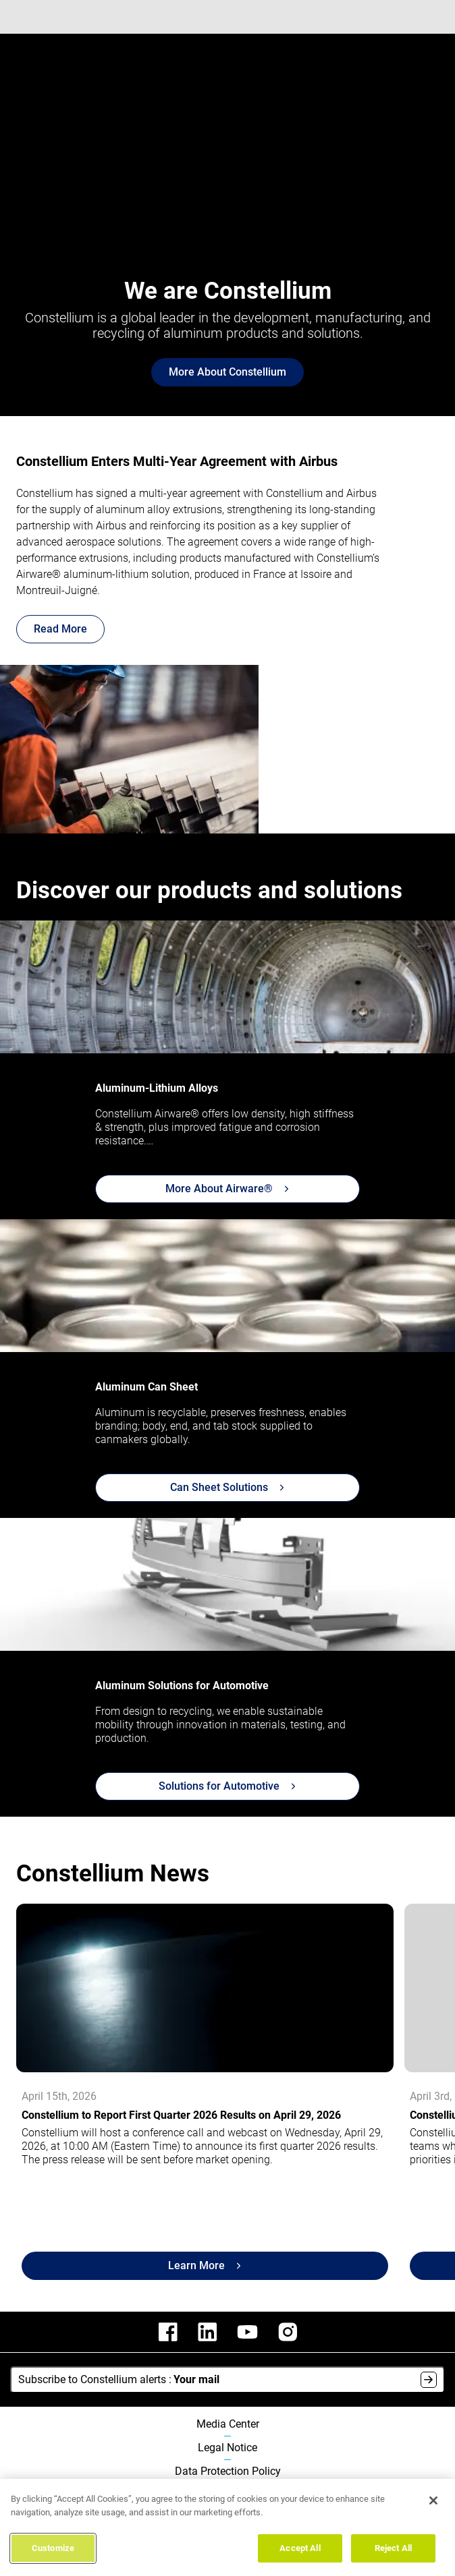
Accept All (299, 2548)
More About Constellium (227, 371)
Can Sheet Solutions (227, 1487)
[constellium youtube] (247, 2332)
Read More (60, 628)
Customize (53, 2548)
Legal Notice (227, 2448)
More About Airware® (227, 1188)
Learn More (204, 2265)
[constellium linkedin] (207, 2331)
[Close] (433, 2500)
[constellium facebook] (168, 2331)
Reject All (393, 2548)
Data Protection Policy (228, 2471)
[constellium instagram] (287, 2331)
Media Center (227, 2424)
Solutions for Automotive (227, 1786)
